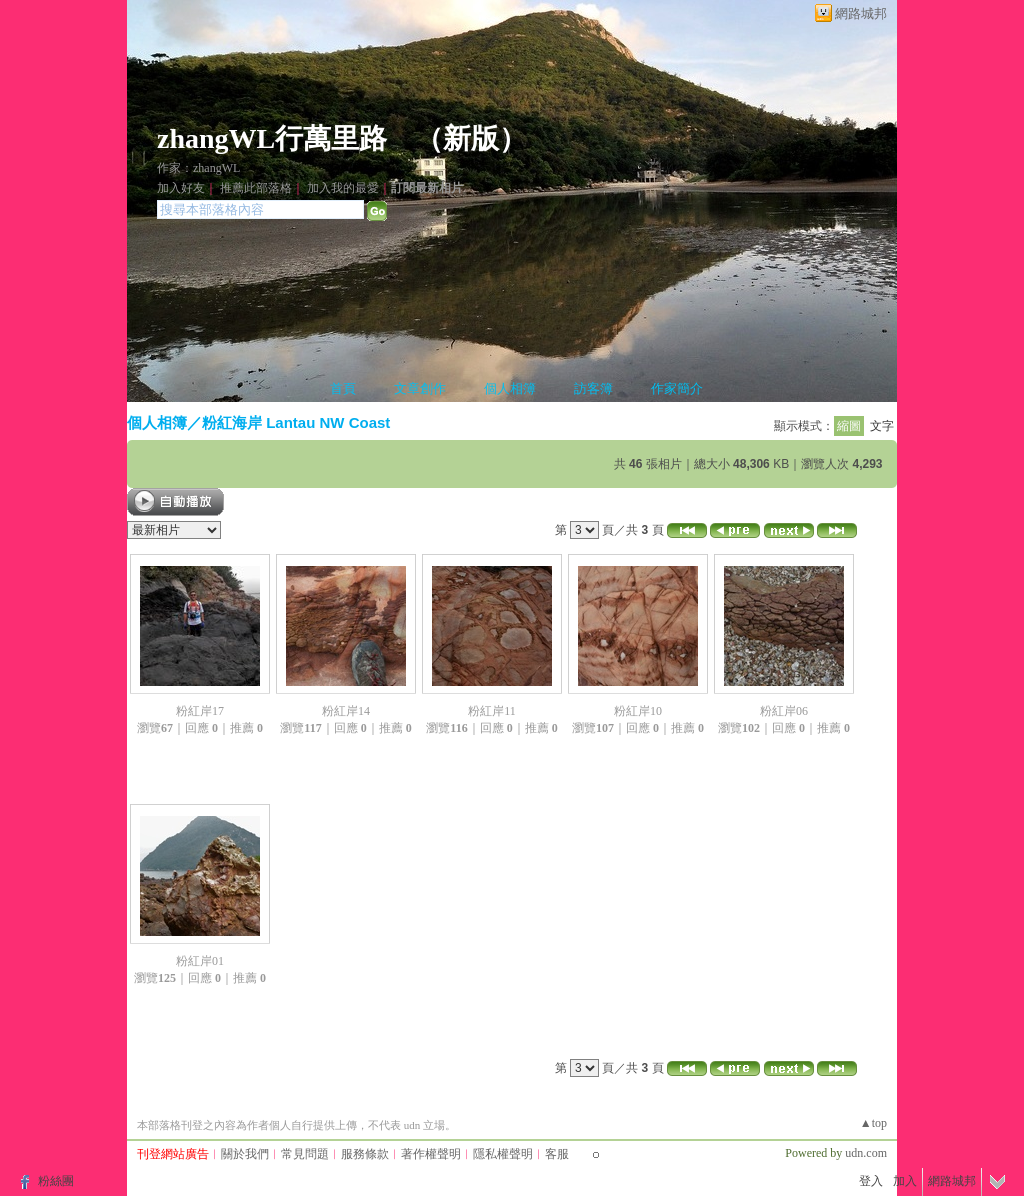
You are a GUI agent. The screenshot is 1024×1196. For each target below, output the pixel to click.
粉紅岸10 (638, 711)
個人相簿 (510, 388)
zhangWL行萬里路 (272, 138)
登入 (871, 1181)
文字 (882, 426)
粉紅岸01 (200, 961)
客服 (557, 1154)
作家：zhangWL (198, 168)
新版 (471, 138)
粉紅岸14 (346, 711)
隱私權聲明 (503, 1154)
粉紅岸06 (784, 711)
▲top (873, 1123)
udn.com (866, 1153)
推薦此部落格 (256, 188)
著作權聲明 (431, 1154)
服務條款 (365, 1154)
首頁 (343, 388)
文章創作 (420, 388)
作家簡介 (677, 388)
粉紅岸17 (200, 711)
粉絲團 (56, 1181)
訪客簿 (593, 388)
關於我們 (245, 1154)
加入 (905, 1181)
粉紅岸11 (492, 711)
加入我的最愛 (343, 188)
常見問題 (305, 1154)
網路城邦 (861, 13)
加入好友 (181, 188)
